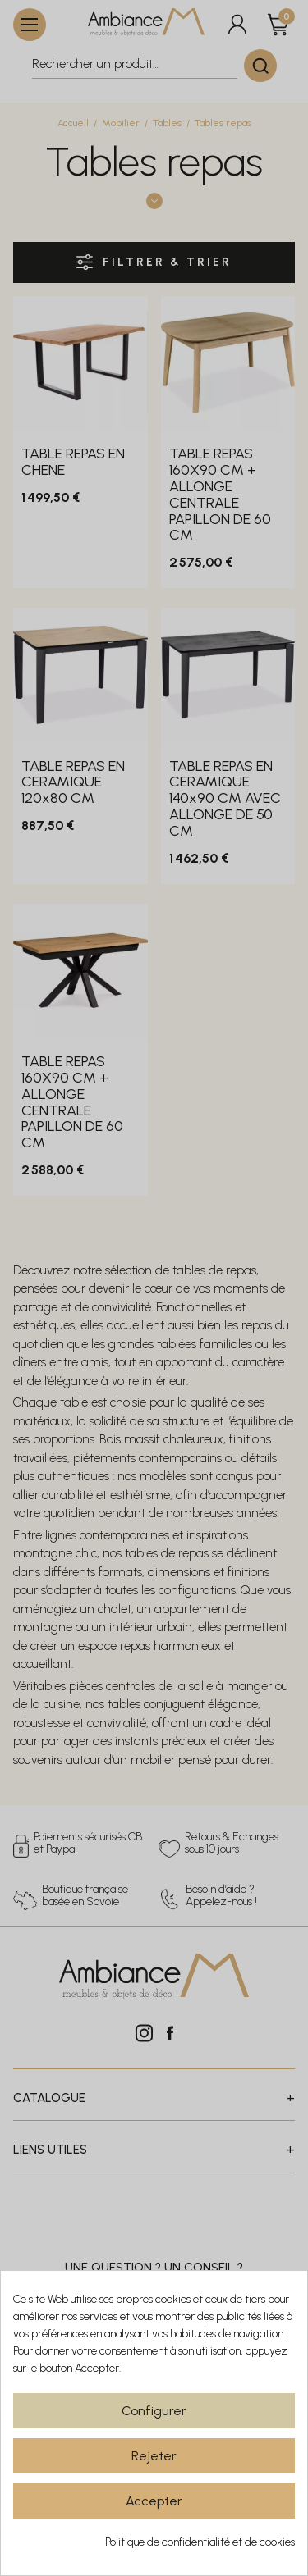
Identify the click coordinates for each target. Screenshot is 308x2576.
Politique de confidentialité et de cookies (200, 2542)
